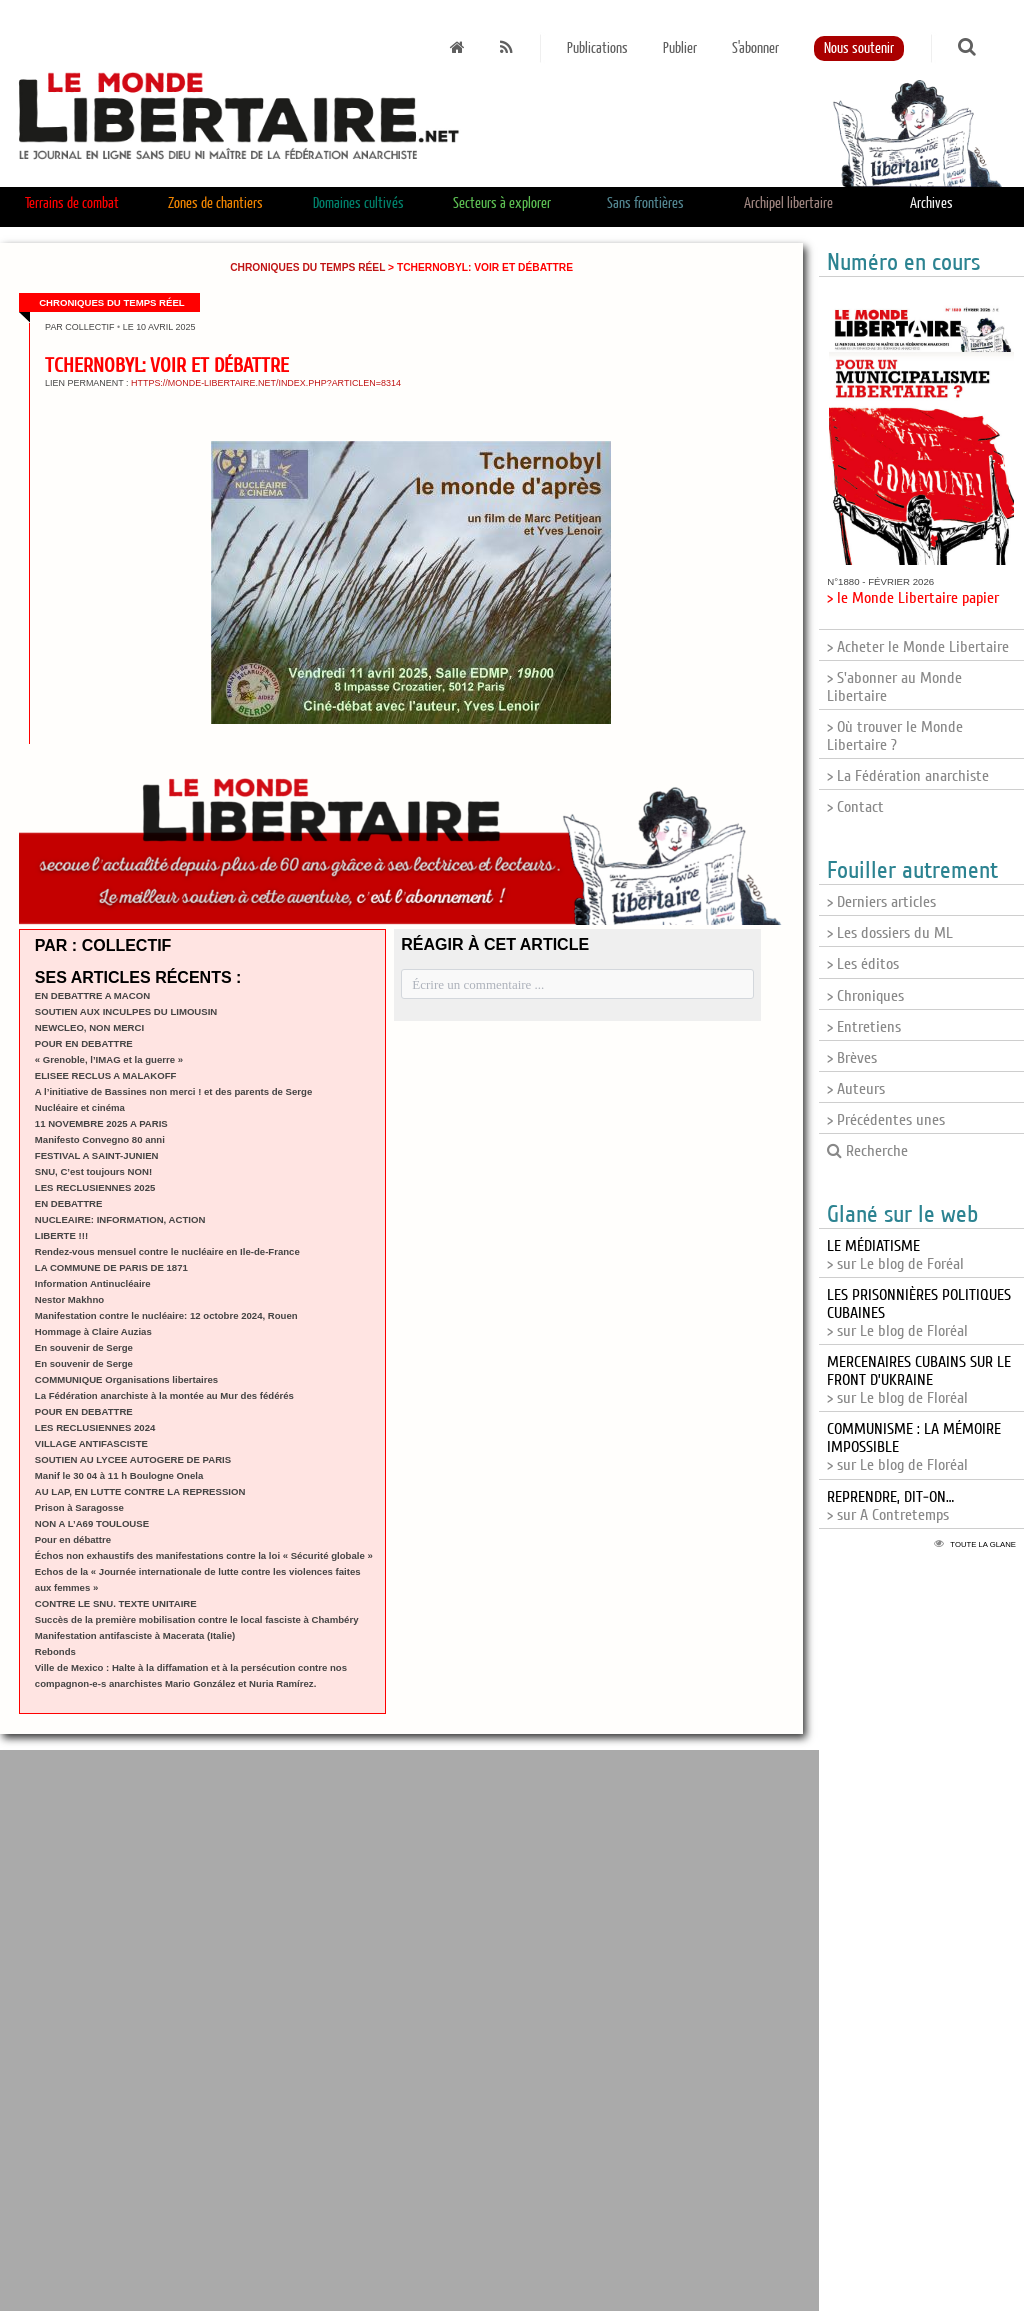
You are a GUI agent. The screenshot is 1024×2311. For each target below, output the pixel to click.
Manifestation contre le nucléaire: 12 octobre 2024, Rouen (166, 1315)
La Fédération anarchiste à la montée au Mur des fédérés (164, 1395)
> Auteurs (856, 1089)
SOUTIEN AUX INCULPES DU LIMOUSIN (126, 1011)
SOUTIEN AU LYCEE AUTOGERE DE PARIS (133, 1459)
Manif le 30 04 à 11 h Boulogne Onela (119, 1475)
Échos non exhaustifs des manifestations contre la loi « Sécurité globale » (204, 1555)
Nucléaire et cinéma (80, 1107)
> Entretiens (864, 1027)
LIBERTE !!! (61, 1235)
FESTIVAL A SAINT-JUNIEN (97, 1155)
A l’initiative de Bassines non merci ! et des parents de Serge (173, 1091)
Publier (680, 48)
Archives (931, 203)
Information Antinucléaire (93, 1283)
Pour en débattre (73, 1539)
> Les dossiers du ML (890, 933)
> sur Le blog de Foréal (895, 1255)
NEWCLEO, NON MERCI (89, 1027)
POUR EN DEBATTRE (84, 1043)
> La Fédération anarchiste (908, 776)
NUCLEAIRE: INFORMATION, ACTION (120, 1219)
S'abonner (755, 48)
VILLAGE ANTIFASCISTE (91, 1443)
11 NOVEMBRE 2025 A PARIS (101, 1123)
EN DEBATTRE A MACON (92, 995)
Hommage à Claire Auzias (93, 1331)
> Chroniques (865, 996)
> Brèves (852, 1058)
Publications (597, 48)
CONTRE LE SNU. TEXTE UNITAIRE (116, 1603)
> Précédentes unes (886, 1120)
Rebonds (55, 1651)
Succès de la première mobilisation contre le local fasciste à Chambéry (197, 1619)
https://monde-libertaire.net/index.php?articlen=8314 (266, 383)
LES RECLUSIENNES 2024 (95, 1427)
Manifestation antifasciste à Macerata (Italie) (135, 1635)
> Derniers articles (881, 902)
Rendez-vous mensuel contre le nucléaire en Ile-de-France (167, 1251)
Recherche (867, 1151)
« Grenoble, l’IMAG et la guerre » (109, 1059)
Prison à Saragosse (79, 1507)
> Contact (855, 807)
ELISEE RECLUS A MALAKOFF (106, 1075)
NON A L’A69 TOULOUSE (92, 1523)
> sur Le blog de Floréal (919, 1380)
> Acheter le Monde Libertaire (918, 647)
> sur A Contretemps (890, 1506)
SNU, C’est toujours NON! (93, 1171)
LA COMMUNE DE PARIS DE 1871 (111, 1267)
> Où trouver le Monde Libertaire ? (895, 736)
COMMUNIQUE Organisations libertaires (126, 1379)
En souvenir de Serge (84, 1347)
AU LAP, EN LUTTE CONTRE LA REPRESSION (140, 1491)
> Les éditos (863, 964)
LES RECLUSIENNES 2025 (95, 1187)
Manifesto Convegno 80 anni (100, 1139)
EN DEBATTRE (69, 1203)
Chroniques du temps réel (307, 267)
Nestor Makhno (69, 1299)
